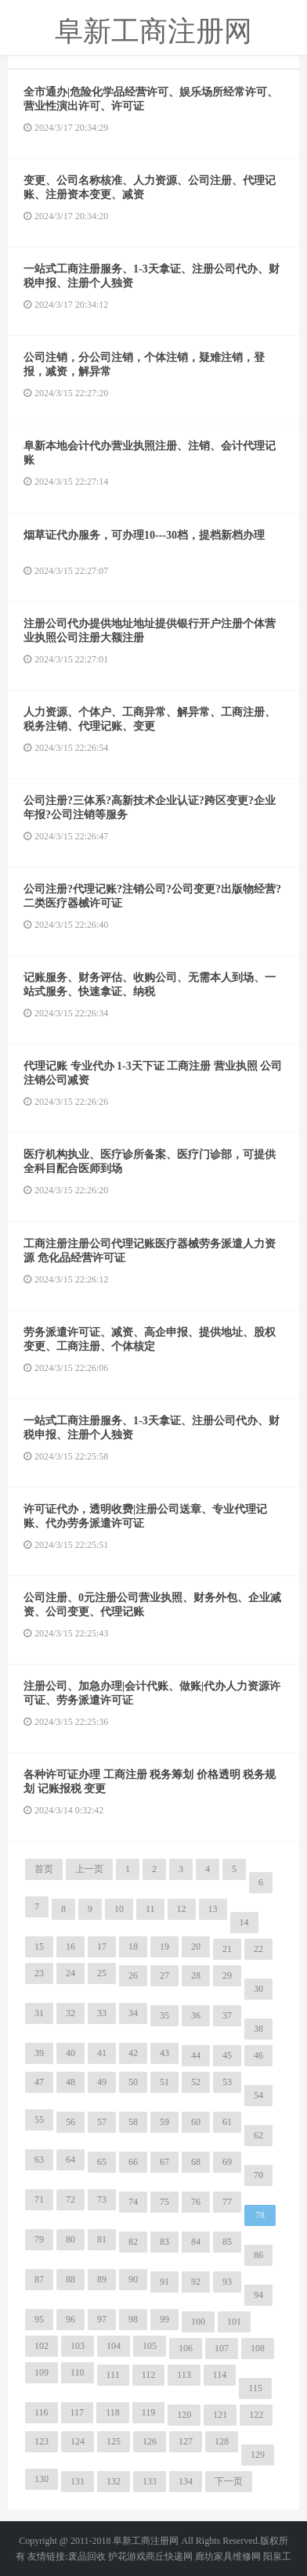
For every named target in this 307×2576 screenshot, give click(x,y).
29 (227, 1975)
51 (164, 2081)
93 (227, 2281)
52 (195, 2081)
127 (186, 2441)
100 (198, 2321)
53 (227, 2081)
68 (195, 2161)
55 (39, 2119)
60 (195, 2121)
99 (164, 2319)
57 (102, 2121)
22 (258, 1948)
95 (39, 2319)
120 (184, 2414)
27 (164, 1975)
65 (102, 2161)
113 (184, 2374)
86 (258, 2254)
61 (227, 2121)
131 (77, 2481)
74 (133, 2201)
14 (244, 1922)
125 (114, 2441)
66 (133, 2161)
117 (77, 2412)
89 (102, 2279)
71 (39, 2199)
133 (150, 2481)
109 (41, 2372)
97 (102, 2319)
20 (195, 1946)
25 (102, 1973)
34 (133, 2013)
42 (133, 2052)
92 (195, 2281)
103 (77, 2345)
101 (234, 2321)
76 (195, 2201)
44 (195, 2055)
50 (133, 2081)
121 (220, 2414)
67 (164, 2161)
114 (220, 2374)
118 (113, 2412)
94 (258, 2294)
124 (77, 2441)
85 (227, 2241)
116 (41, 2412)
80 (70, 2239)
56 (70, 2121)
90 (133, 2279)
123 (41, 2441)
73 (102, 2199)
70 (258, 2175)
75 (164, 2201)
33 (102, 2013)
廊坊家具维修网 (228, 2556)
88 (70, 2279)
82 (133, 2241)
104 (114, 2345)
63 (39, 2159)
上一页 (89, 1868)
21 (227, 1948)
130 (41, 2478)
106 (186, 2348)
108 (258, 2348)
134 (186, 2481)
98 (133, 2319)
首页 (43, 1868)
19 (164, 1946)
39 (39, 2052)
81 (102, 2239)
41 (102, 2052)
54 (258, 2095)
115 (255, 2388)
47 (39, 2081)
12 (181, 1908)
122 (256, 2414)
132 (114, 2481)
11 (150, 1908)
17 (102, 1946)
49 (102, 2081)
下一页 (229, 2481)
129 (258, 2454)
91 (164, 2281)
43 (164, 2052)
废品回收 (87, 2556)
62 (258, 2135)
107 (222, 2348)
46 (258, 2055)
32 (70, 2013)
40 (70, 2052)
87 (39, 2279)
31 (39, 2013)
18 (133, 1946)
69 (227, 2161)
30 (258, 1988)
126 (150, 2441)
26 (133, 1975)
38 (258, 2028)
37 (227, 2015)
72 (70, 2199)
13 (213, 1908)
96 (70, 2319)
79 (39, 2239)
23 (39, 1973)
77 (227, 2201)
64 (70, 2159)
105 (150, 2345)
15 (39, 1946)
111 (113, 2374)
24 (70, 1973)
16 (70, 1946)
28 (195, 1975)
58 (133, 2121)
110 (77, 2372)
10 (119, 1908)
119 (149, 2412)
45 (227, 2055)
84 (195, 2241)
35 (164, 2015)
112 (149, 2374)
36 (195, 2015)
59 (164, 2121)
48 (70, 2081)
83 (164, 2241)
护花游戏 (127, 2556)
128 (222, 2441)
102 (41, 2345)
